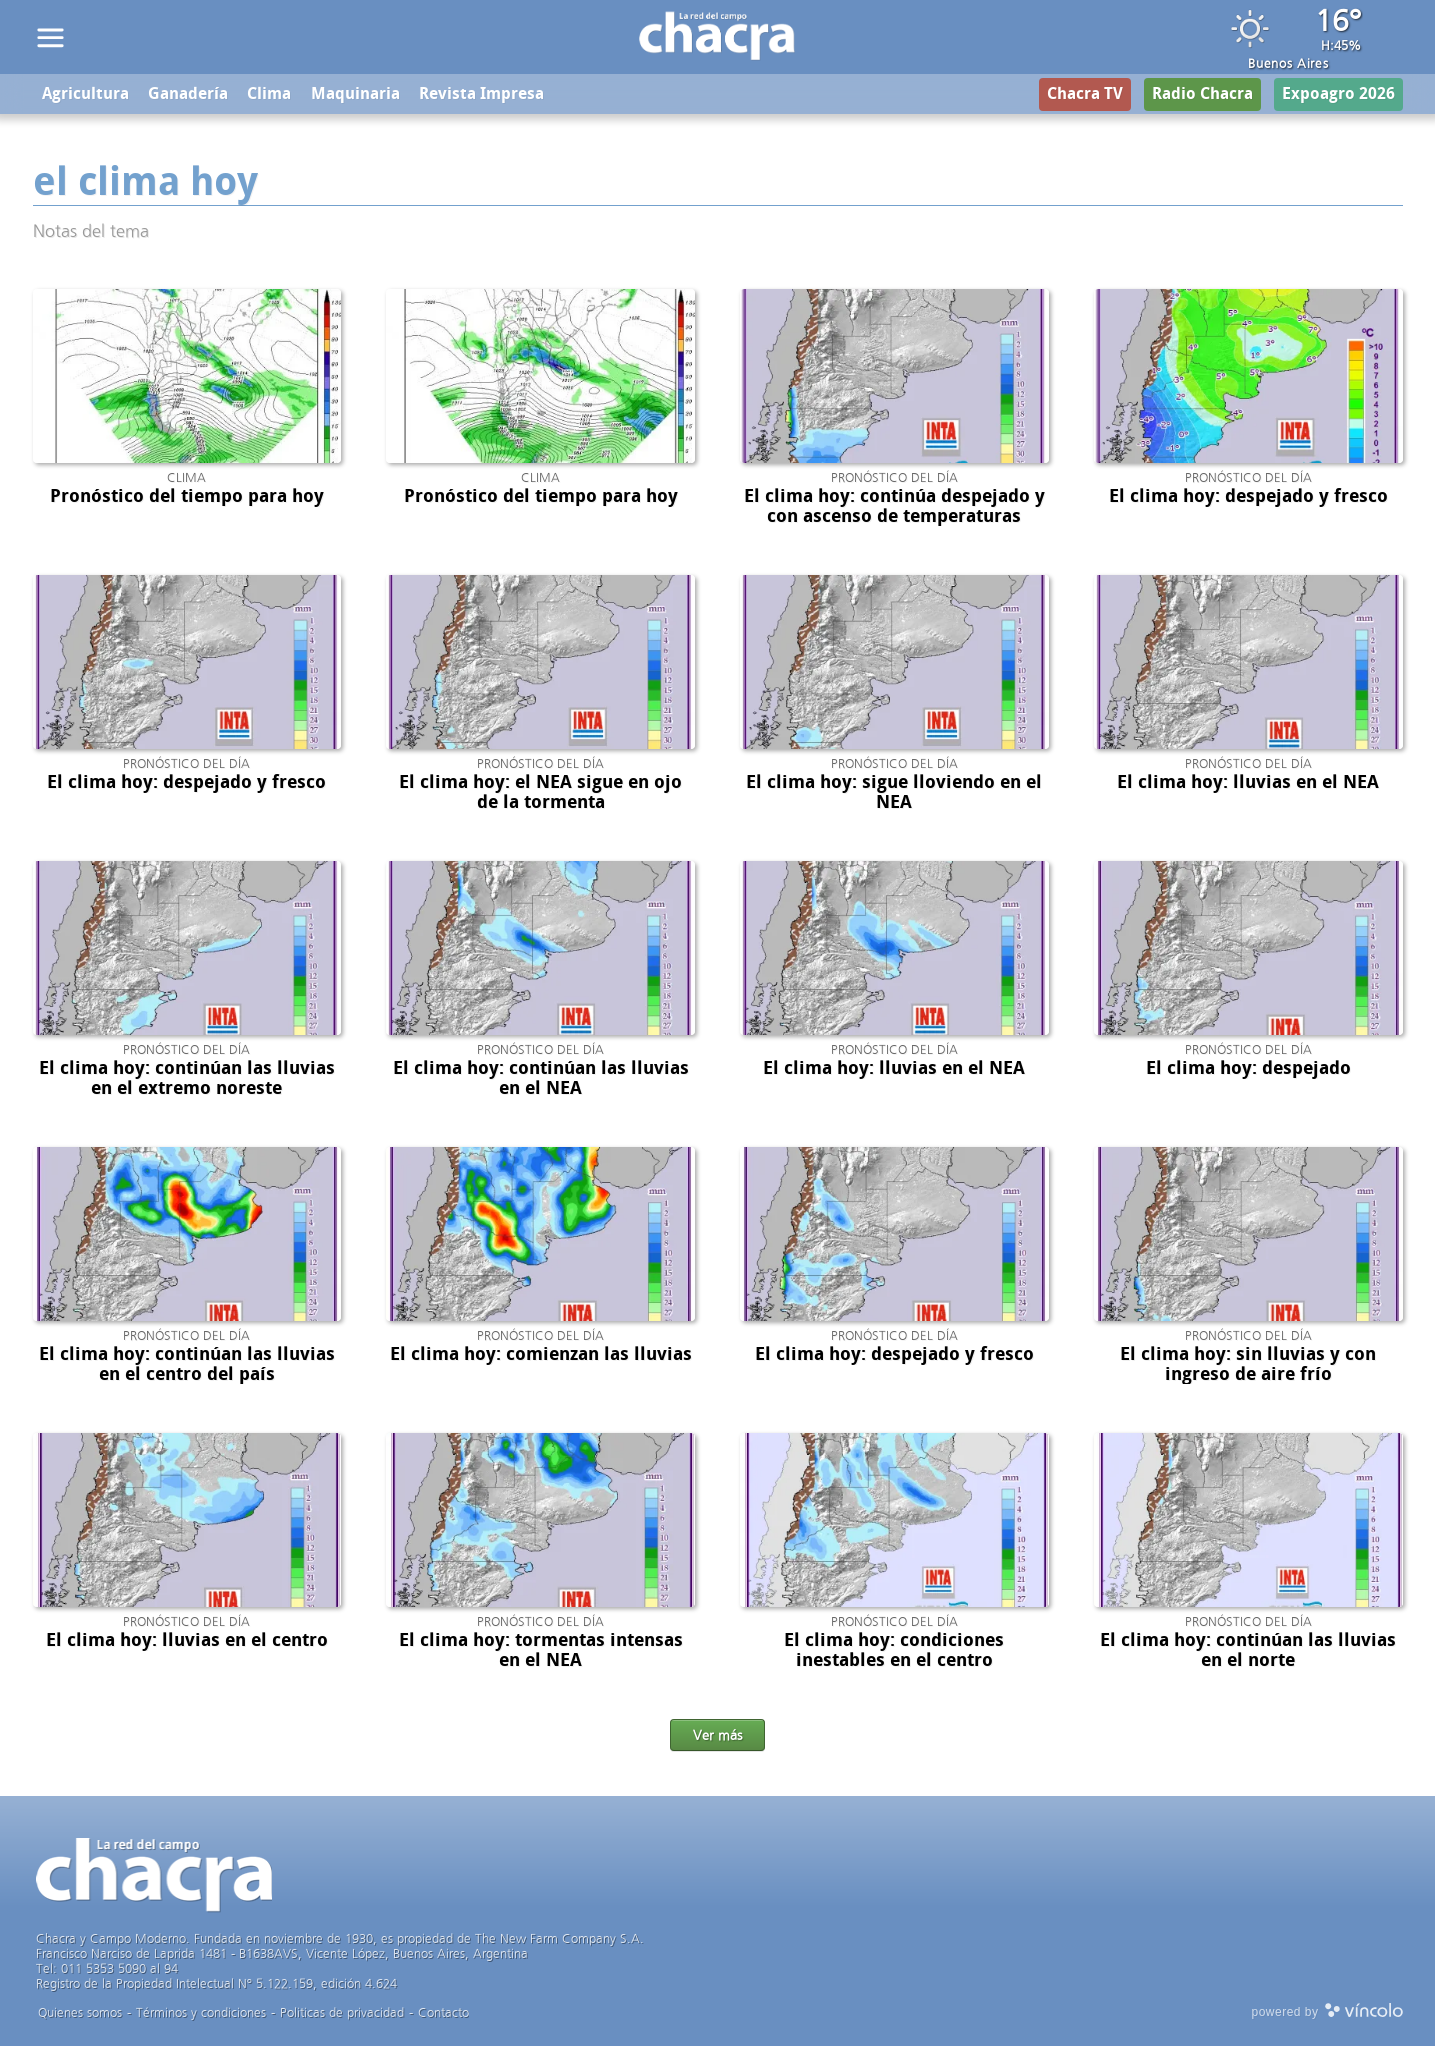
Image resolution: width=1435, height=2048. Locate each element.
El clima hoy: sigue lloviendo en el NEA (894, 794)
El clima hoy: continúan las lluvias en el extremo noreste (187, 1080)
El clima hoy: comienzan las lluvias (541, 1356)
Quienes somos (80, 2014)
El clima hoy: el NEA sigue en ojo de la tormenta (540, 794)
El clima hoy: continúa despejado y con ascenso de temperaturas (894, 508)
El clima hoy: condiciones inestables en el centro (894, 1652)
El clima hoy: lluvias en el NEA (1248, 784)
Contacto (443, 2014)
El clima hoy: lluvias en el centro (187, 1642)
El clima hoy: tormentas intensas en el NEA (541, 1652)
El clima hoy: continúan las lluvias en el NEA (541, 1080)
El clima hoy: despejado (1248, 1070)
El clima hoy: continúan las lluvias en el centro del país (187, 1366)
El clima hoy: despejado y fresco (1248, 498)
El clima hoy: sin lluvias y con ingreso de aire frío (1248, 1366)
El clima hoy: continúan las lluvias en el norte (1248, 1652)
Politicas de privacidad (342, 2014)
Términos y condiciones (201, 2014)
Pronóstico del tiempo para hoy (187, 498)
